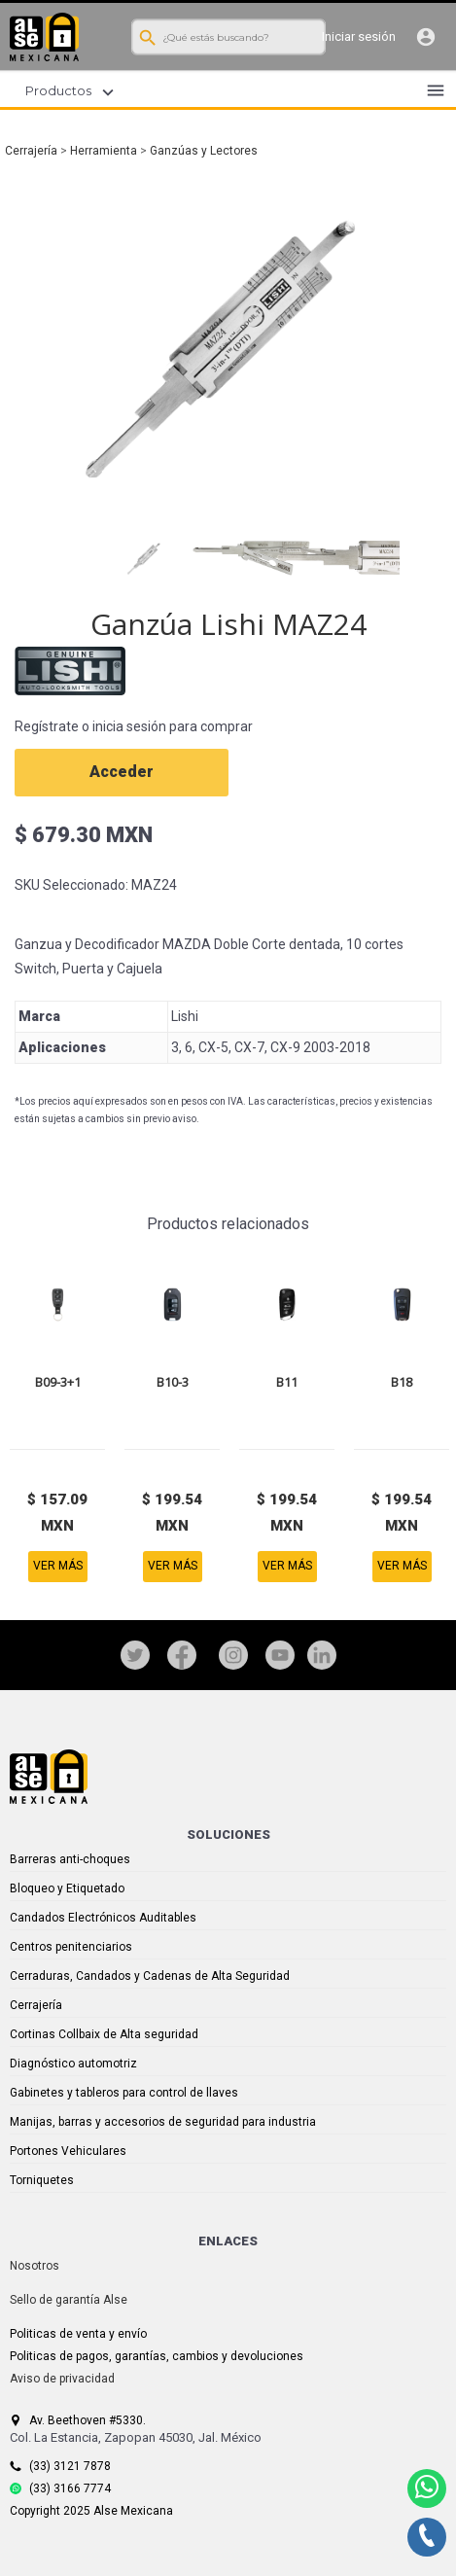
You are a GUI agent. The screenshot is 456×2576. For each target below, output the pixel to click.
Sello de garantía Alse (68, 2300)
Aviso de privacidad (62, 2378)
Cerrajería (31, 151)
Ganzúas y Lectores (204, 151)
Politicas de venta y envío (78, 2334)
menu (435, 90)
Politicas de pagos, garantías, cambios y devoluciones (156, 2356)
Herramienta (103, 151)
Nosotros (34, 2266)
